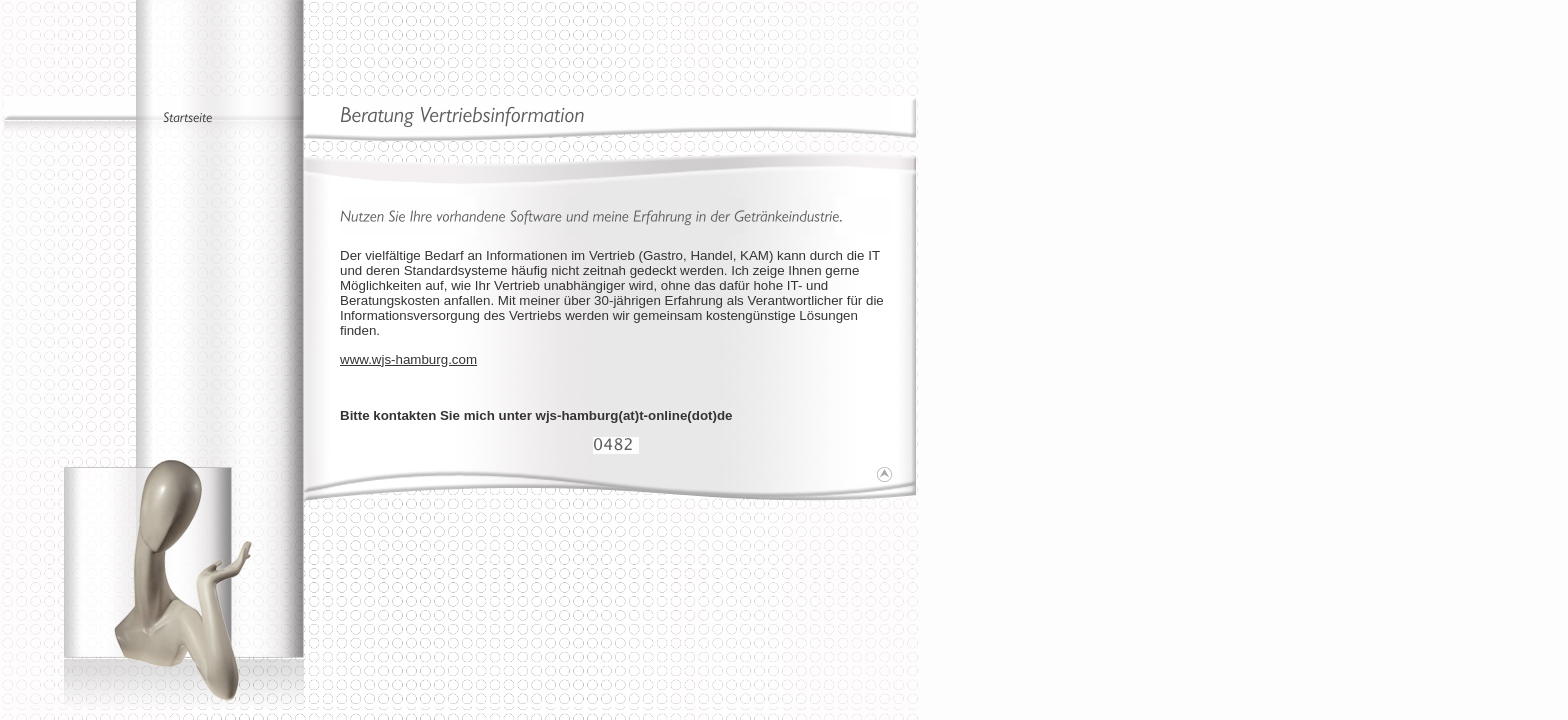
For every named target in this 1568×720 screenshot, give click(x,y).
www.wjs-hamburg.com (408, 359)
